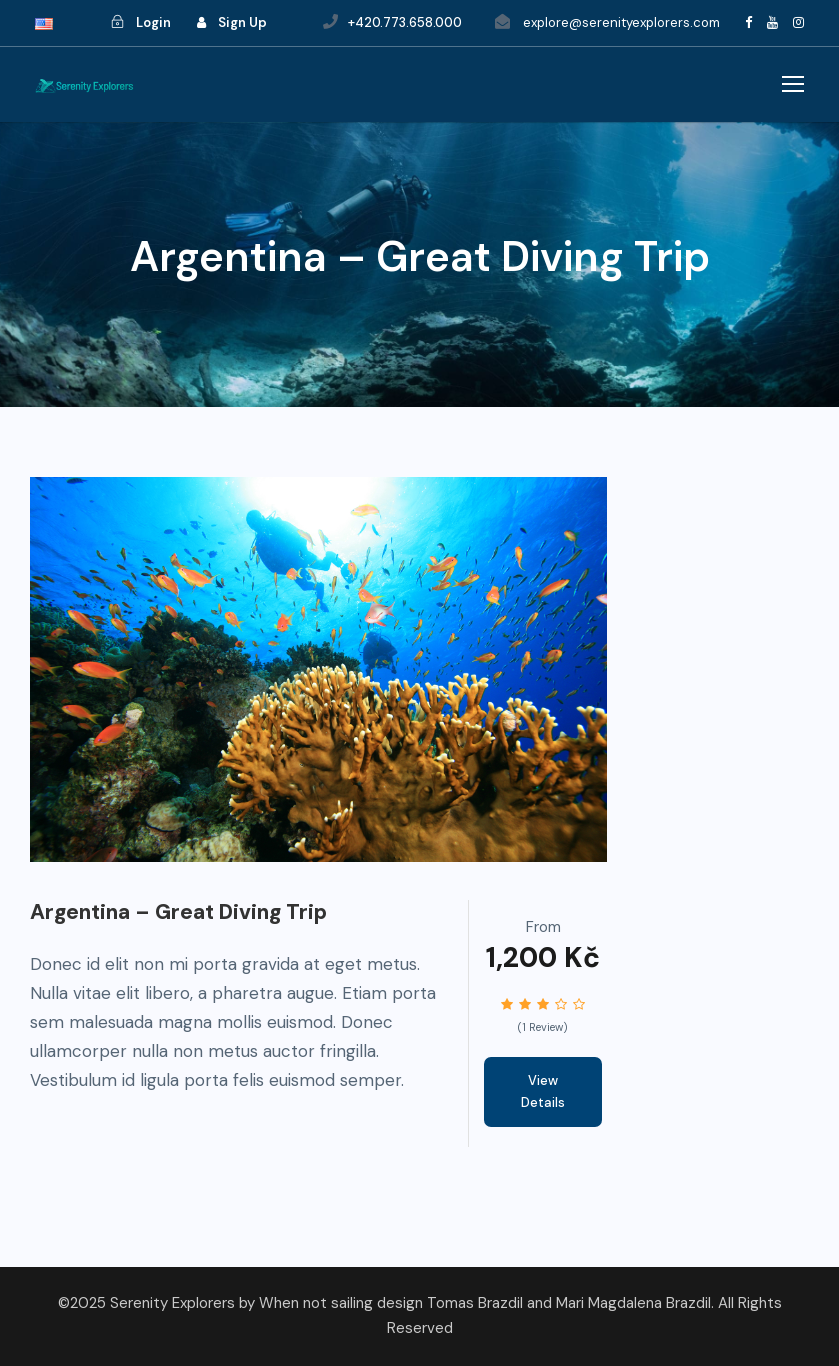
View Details (543, 1091)
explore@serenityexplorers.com (621, 22)
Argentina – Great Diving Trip (178, 912)
